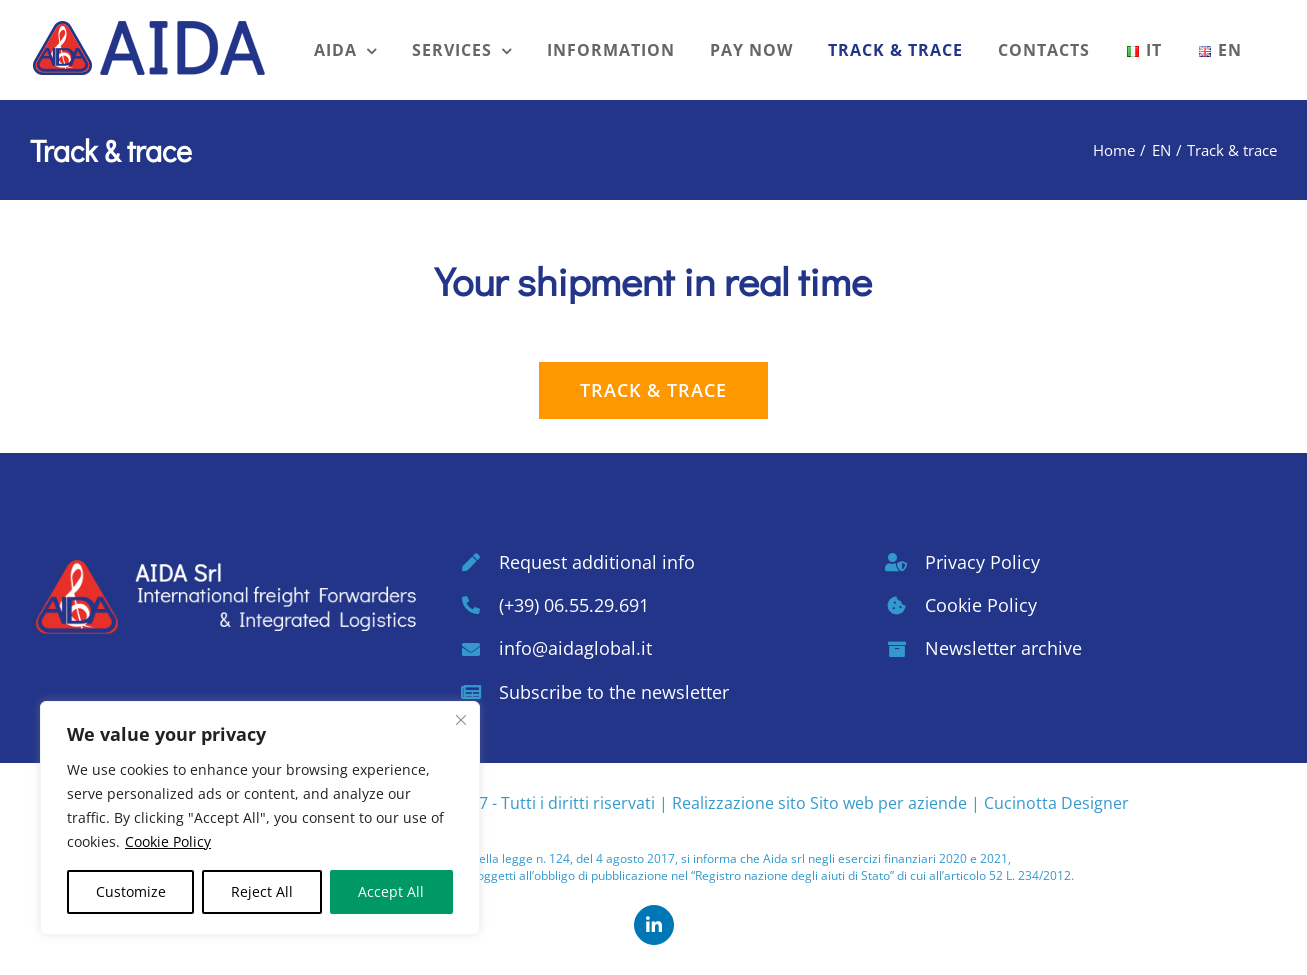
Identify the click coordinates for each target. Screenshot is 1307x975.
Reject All (262, 891)
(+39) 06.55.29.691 (574, 605)
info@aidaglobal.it (575, 648)
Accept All (391, 891)
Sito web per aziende (888, 803)
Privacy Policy (982, 562)
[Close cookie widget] (461, 720)
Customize (131, 891)
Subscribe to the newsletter (614, 692)
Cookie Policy (168, 841)
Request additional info (597, 562)
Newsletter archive (1003, 648)
